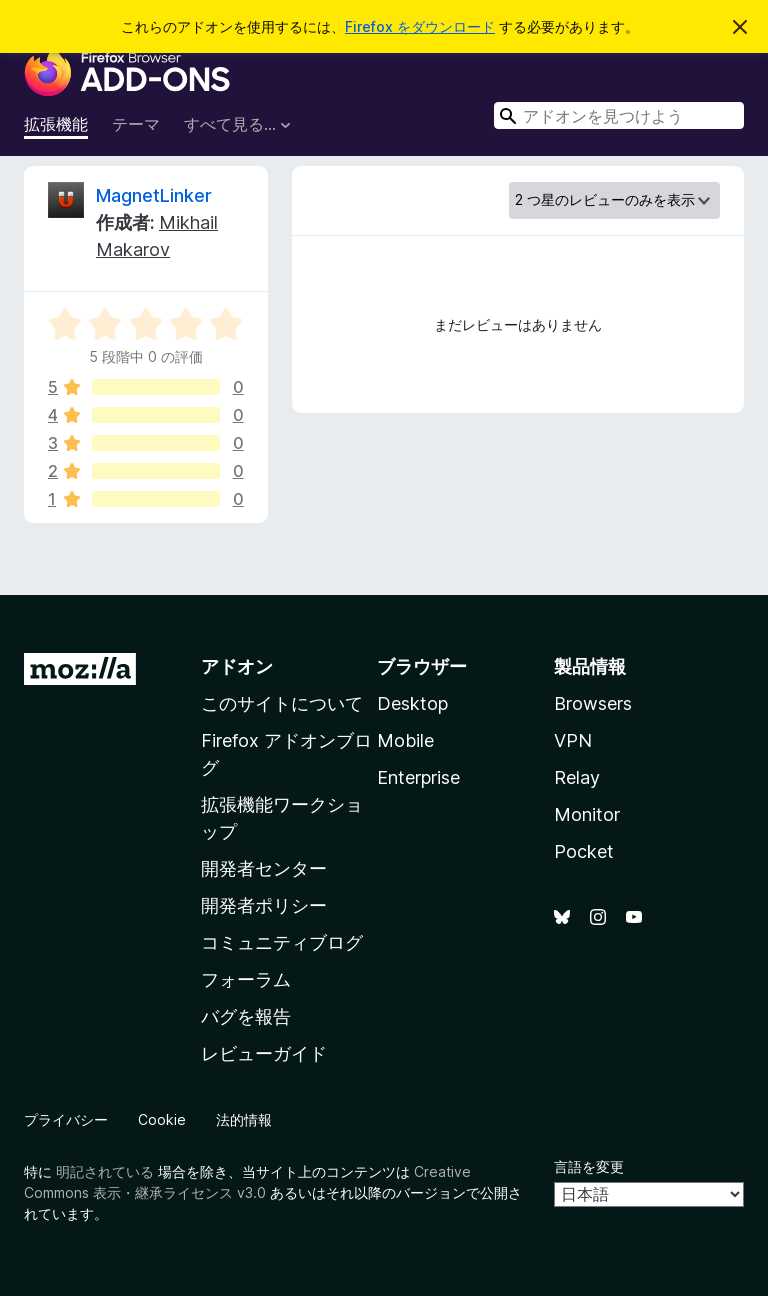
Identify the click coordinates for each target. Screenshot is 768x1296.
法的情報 (244, 1119)
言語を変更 (589, 1166)
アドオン (237, 666)
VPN (573, 740)
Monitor (587, 814)
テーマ (136, 124)
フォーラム (246, 979)
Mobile (405, 740)
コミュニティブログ (282, 942)
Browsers (593, 703)
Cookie (162, 1119)
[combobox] (619, 115)
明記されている (105, 1171)
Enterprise (418, 777)
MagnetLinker (154, 195)
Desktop (412, 703)
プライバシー (66, 1119)
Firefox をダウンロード (420, 26)
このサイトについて (282, 703)
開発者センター (264, 868)
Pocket (584, 851)
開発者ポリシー (264, 905)
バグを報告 (246, 1016)
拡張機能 (56, 124)
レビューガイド (264, 1053)
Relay (577, 777)
